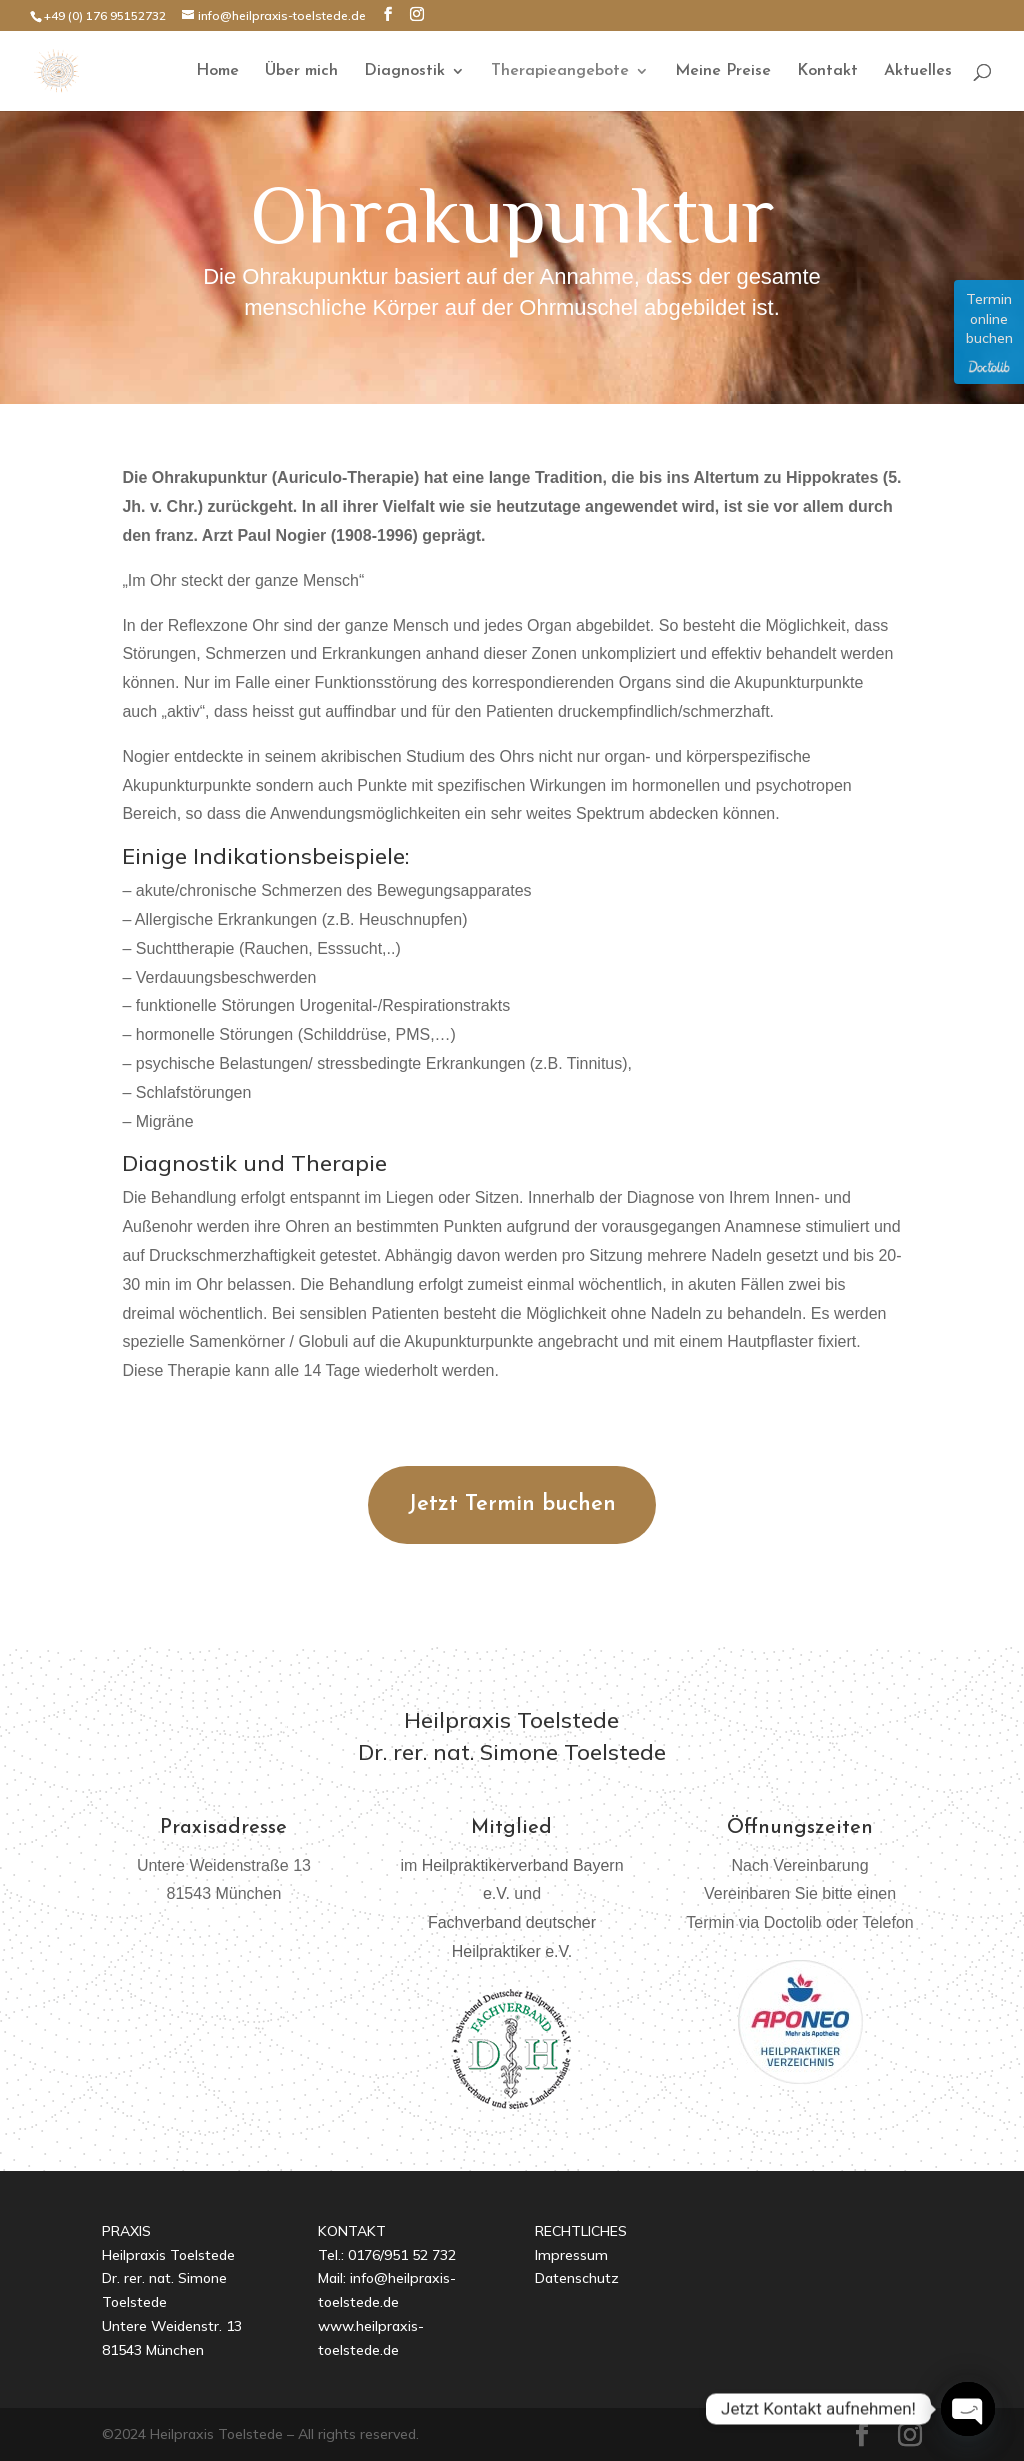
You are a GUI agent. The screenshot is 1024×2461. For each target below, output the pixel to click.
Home (217, 71)
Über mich (301, 71)
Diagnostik (404, 71)
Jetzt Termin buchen (512, 1504)
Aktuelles (918, 71)
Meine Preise (723, 71)
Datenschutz (577, 2278)
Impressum (571, 2255)
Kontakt (827, 71)
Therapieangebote (560, 71)
